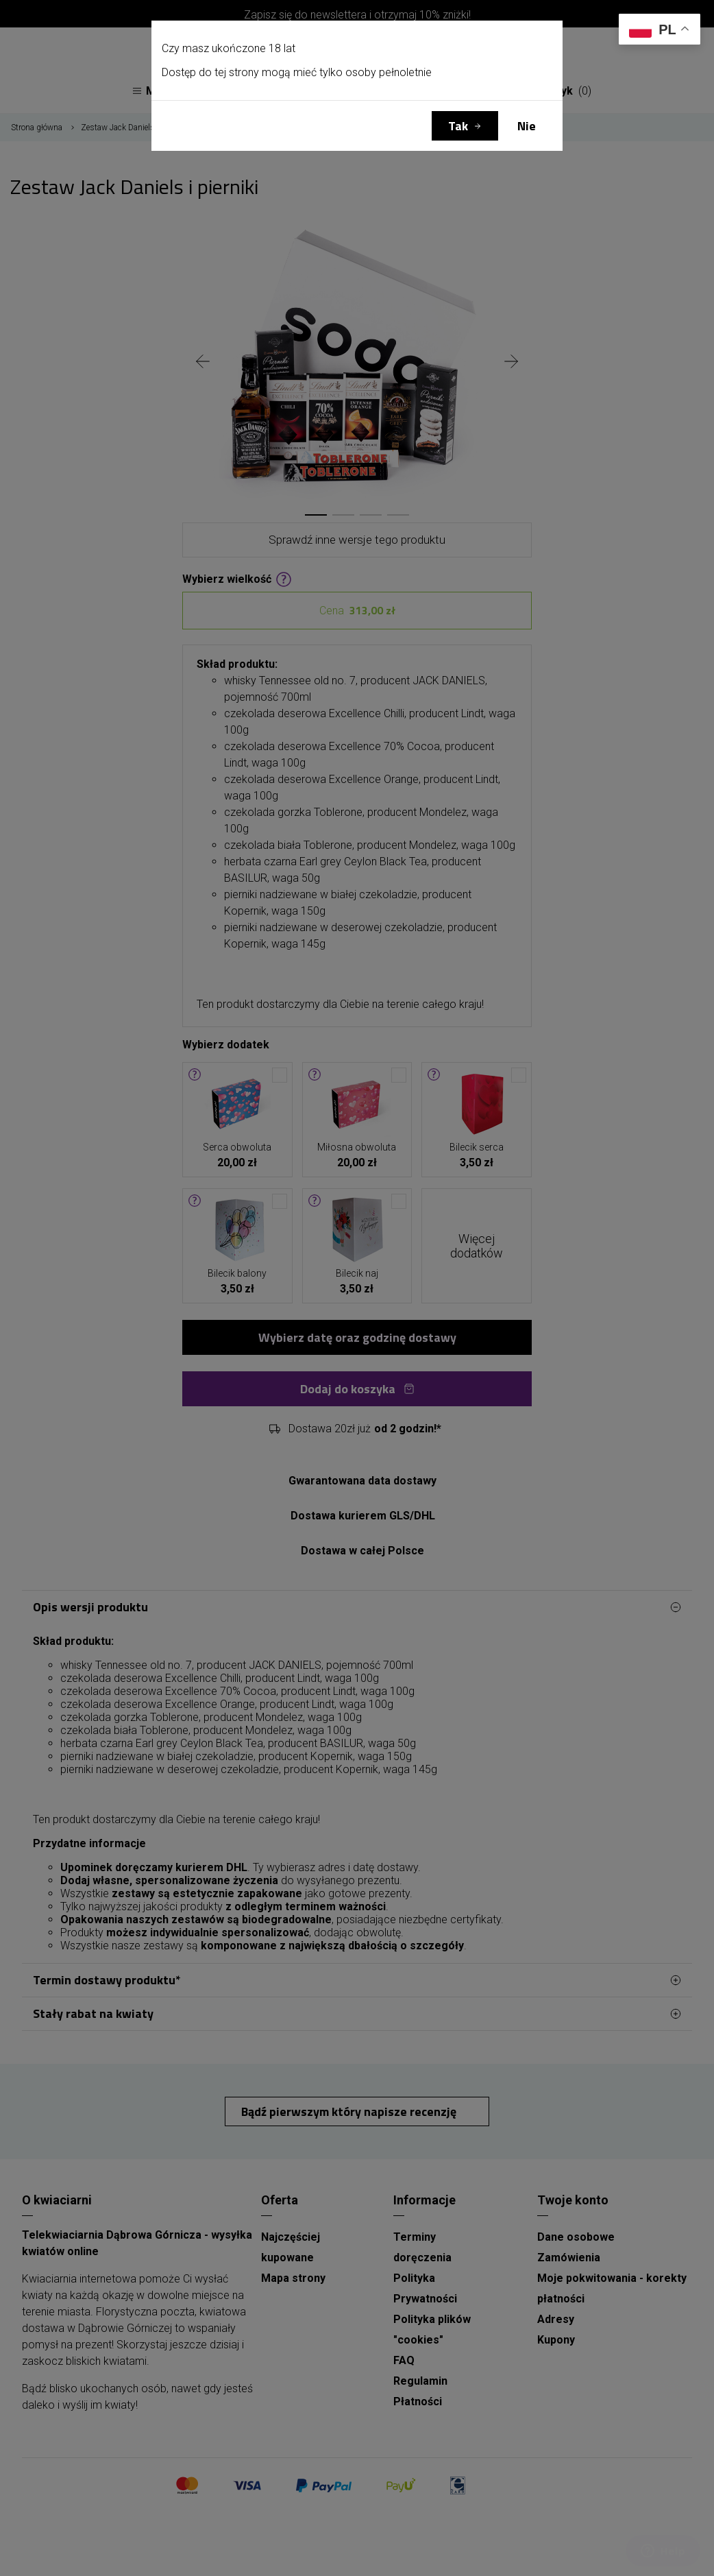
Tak (458, 126)
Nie (526, 126)
